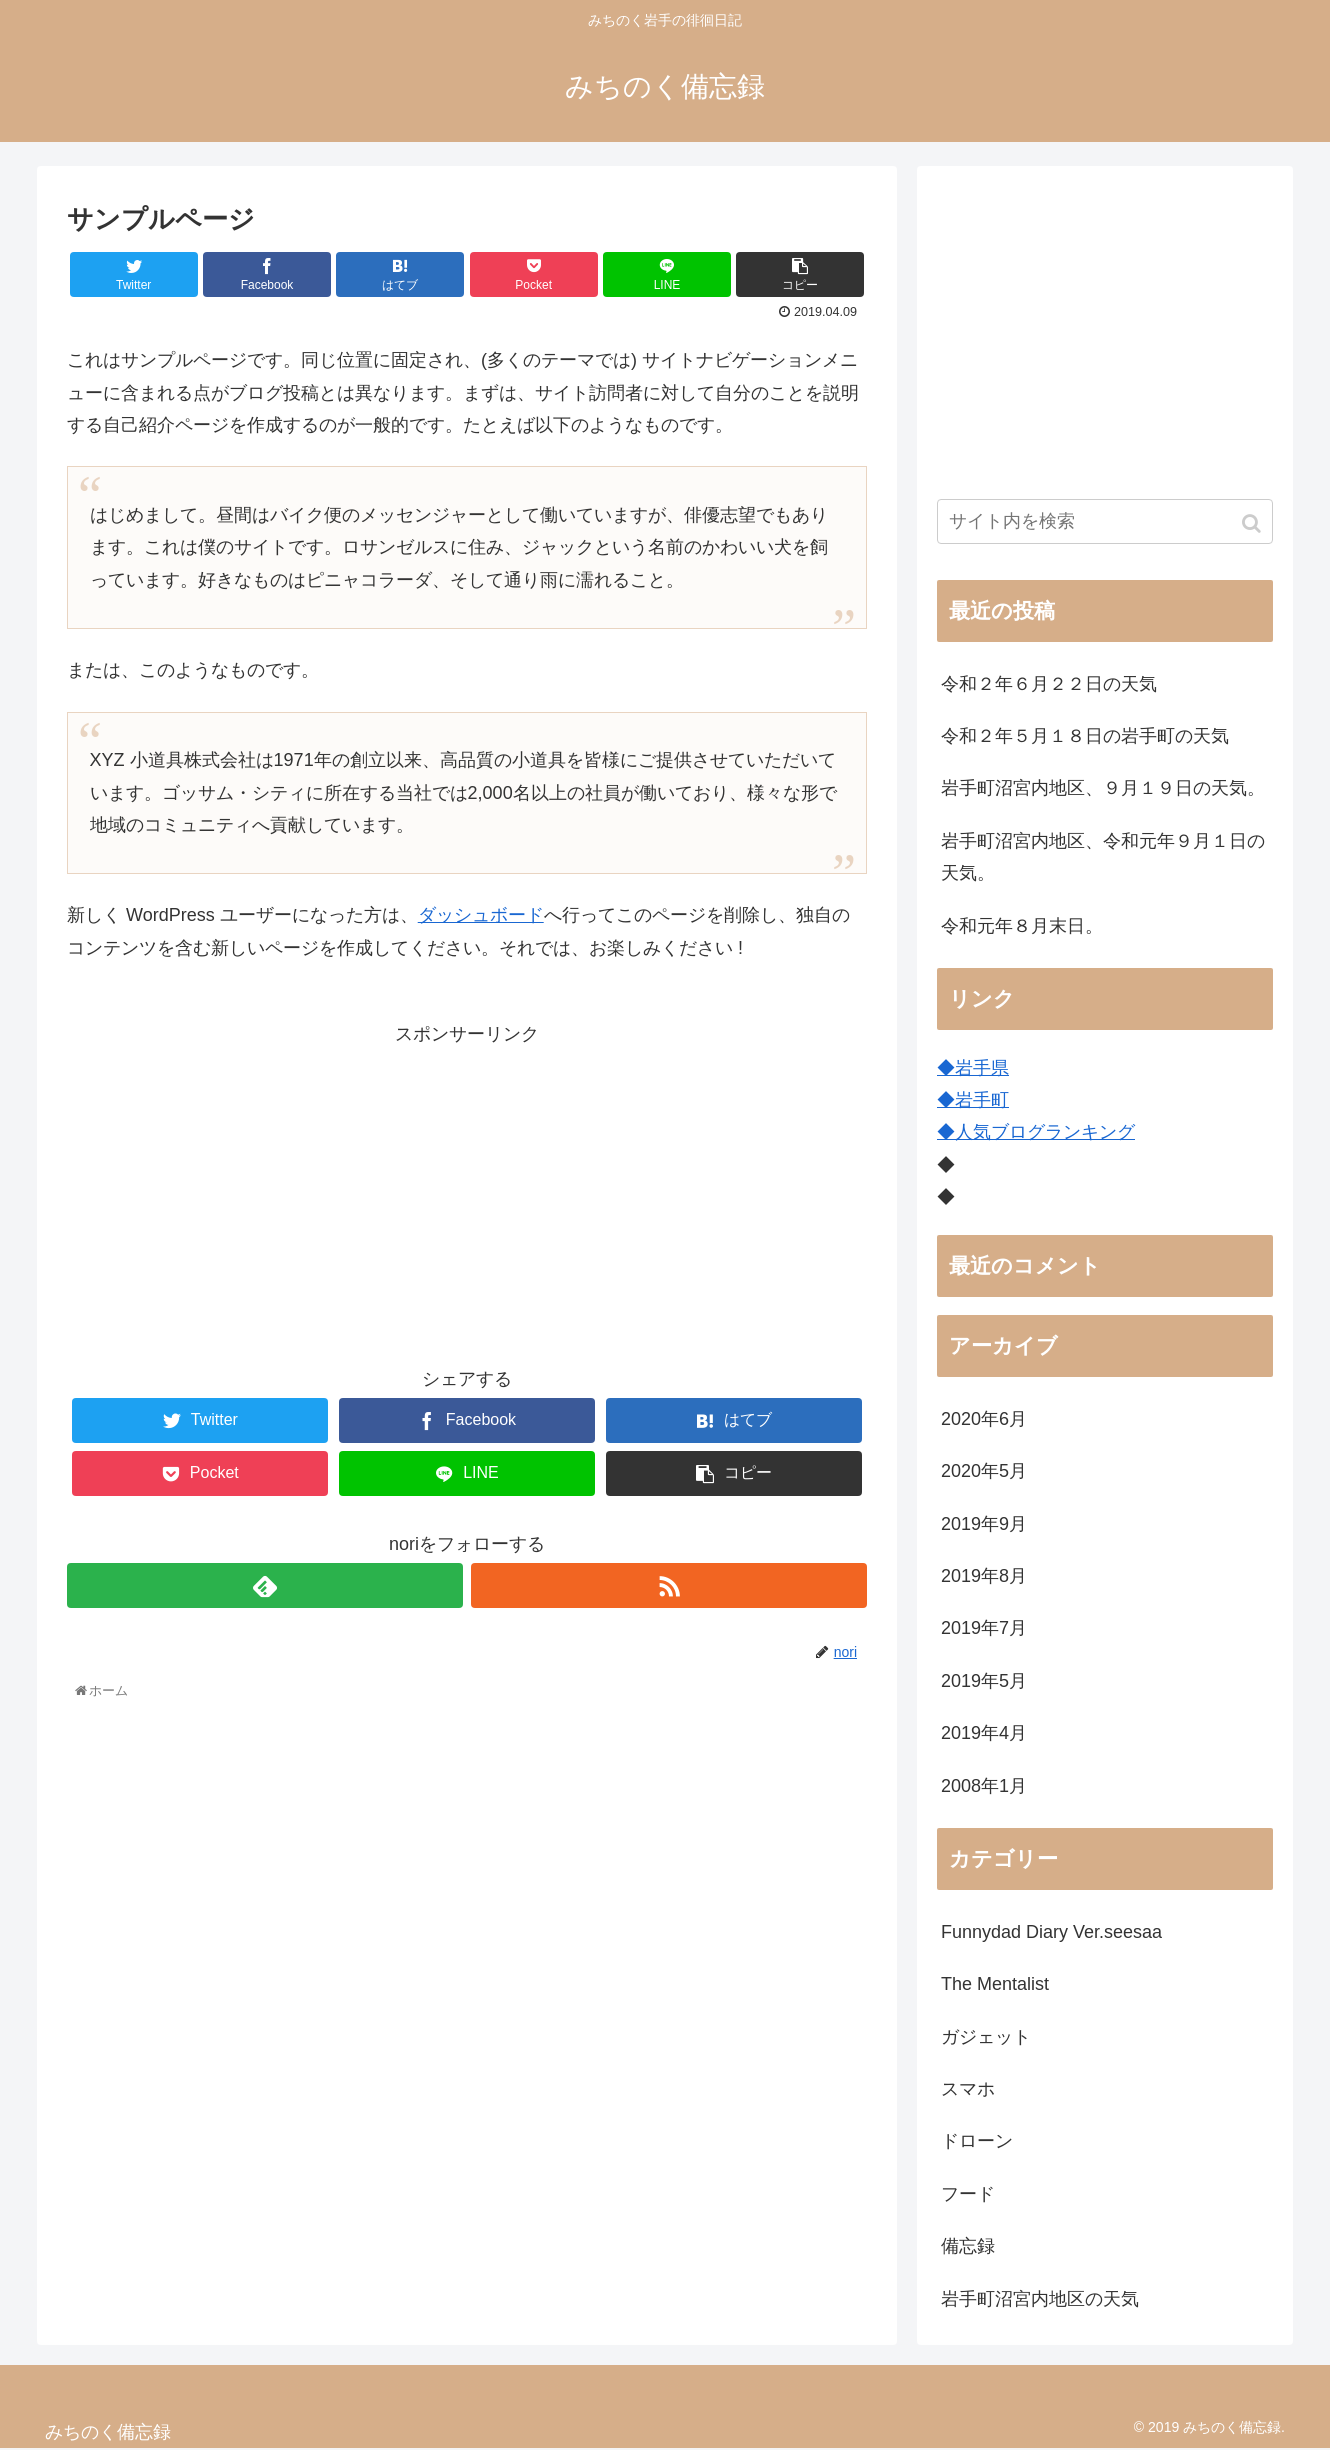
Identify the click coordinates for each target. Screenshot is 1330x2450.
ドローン (977, 2141)
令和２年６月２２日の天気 (1049, 684)
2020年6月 (984, 1419)
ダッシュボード (481, 915)
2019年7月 (984, 1628)
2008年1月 (984, 1786)
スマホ (968, 2089)
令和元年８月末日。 (1022, 926)
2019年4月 (984, 1733)
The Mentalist (995, 1984)
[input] (1105, 521)
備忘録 (968, 2246)
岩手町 (982, 1100)
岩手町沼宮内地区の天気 (1040, 2299)
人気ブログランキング (1045, 1132)
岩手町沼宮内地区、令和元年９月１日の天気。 (1103, 857)
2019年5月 (984, 1681)
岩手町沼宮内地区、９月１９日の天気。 (1103, 788)
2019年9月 (984, 1524)
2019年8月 (984, 1576)
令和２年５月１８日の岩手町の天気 (1085, 736)
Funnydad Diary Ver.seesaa (1051, 1932)
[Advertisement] (467, 1190)
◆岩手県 (973, 1068)
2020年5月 (984, 1471)
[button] (1253, 523)
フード (968, 2194)
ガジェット (986, 2037)
